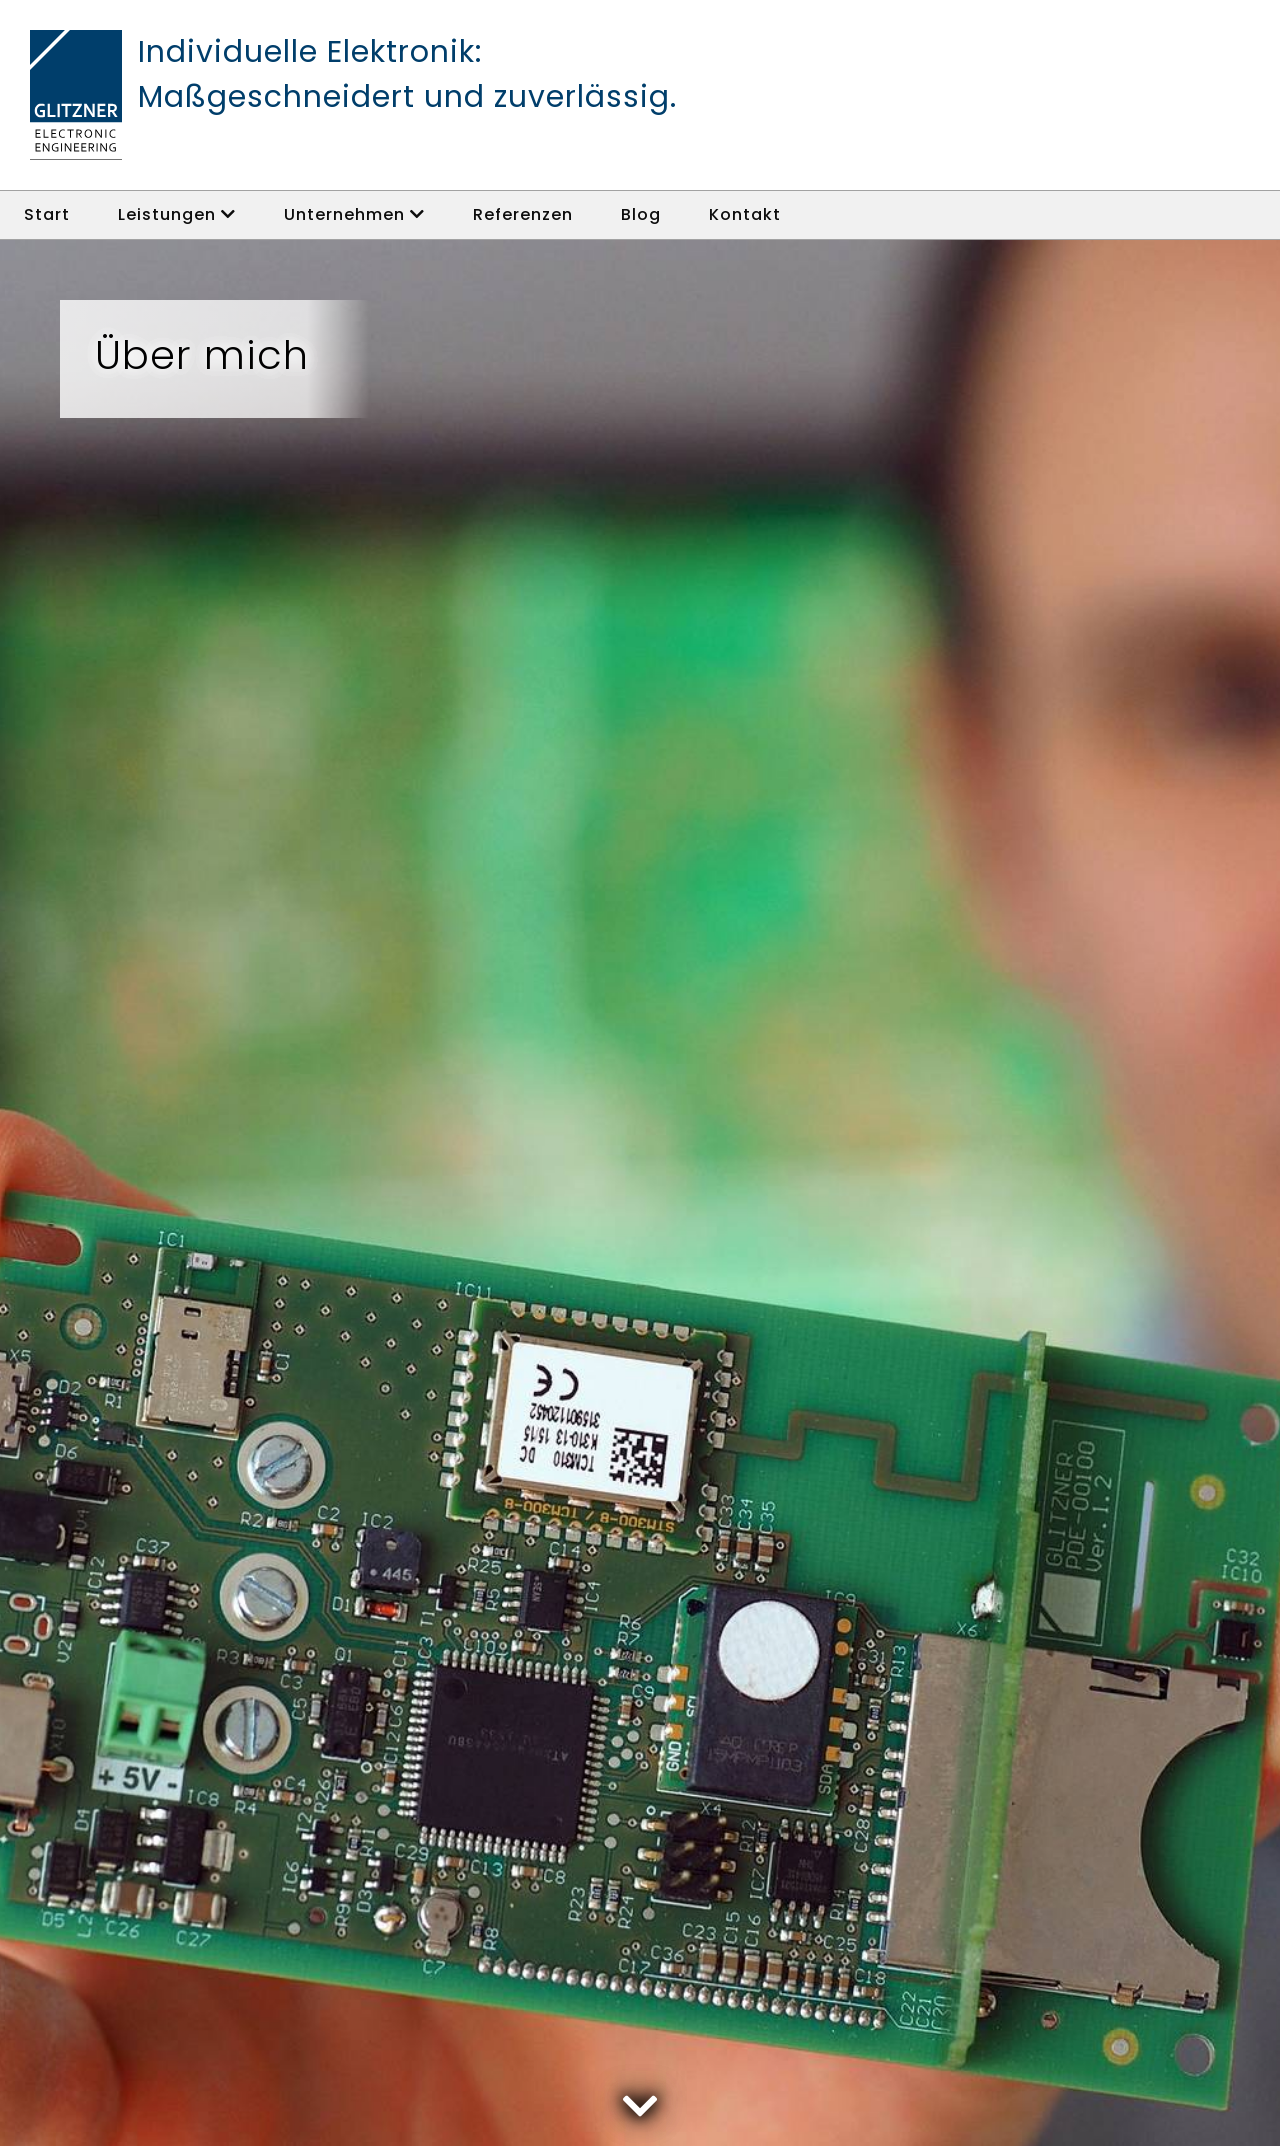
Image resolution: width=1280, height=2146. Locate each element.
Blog (641, 214)
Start (47, 214)
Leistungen (177, 214)
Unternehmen (354, 214)
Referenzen (523, 214)
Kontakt (745, 214)
